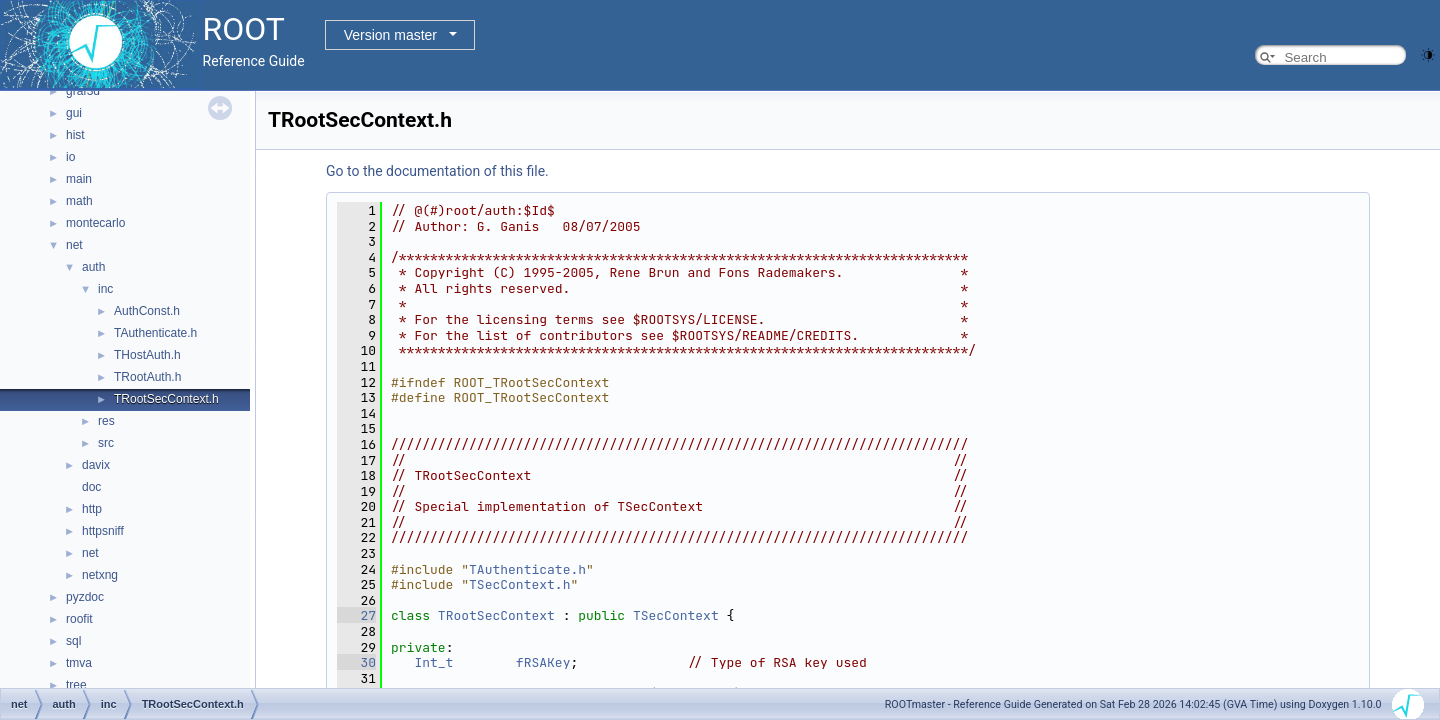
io (70, 157)
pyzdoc (85, 597)
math (79, 201)
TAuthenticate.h (155, 333)
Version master (390, 35)
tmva (79, 663)
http (92, 509)
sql (73, 641)
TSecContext (676, 615)
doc (91, 487)
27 (356, 615)
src (106, 443)
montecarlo (95, 223)
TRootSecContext (496, 615)
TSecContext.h (519, 584)
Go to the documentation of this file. (437, 171)
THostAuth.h (147, 355)
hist (75, 135)
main (79, 179)
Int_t (433, 662)
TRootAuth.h (147, 377)
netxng (100, 575)
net (74, 245)
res (106, 421)
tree (76, 685)
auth (93, 267)
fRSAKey (543, 662)
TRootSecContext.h (166, 399)
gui (74, 113)
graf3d (83, 91)
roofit (79, 619)
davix (96, 465)
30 (356, 662)
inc (105, 289)
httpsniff (103, 531)
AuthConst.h (147, 311)
